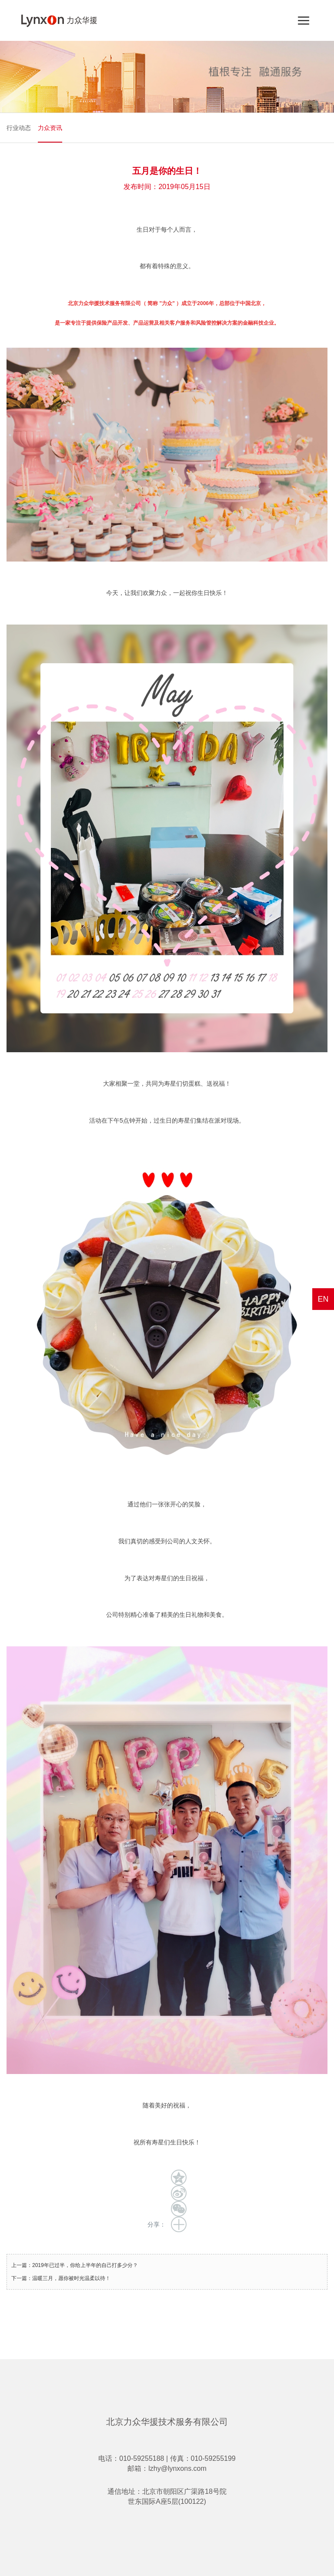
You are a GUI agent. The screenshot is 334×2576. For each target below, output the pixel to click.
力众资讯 (50, 127)
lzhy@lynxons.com (177, 2468)
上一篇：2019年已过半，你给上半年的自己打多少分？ (74, 2265)
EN (322, 1299)
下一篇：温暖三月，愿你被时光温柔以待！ (60, 2278)
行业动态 (19, 127)
